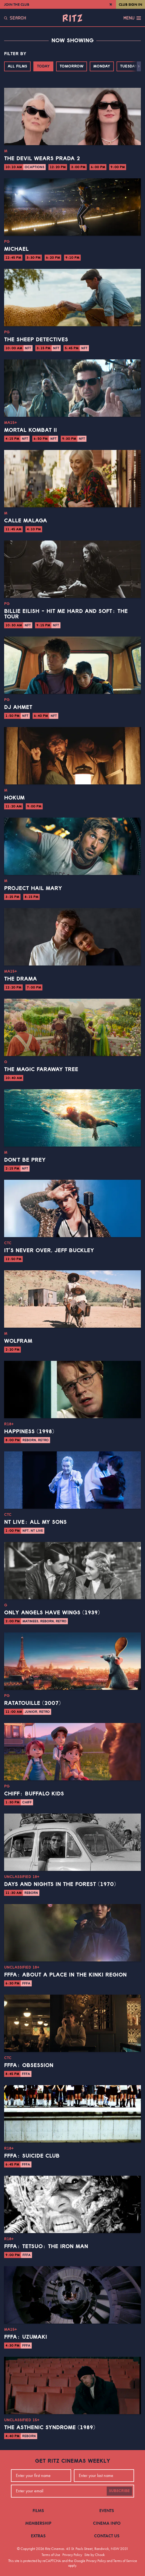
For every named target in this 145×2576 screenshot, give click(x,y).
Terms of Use (51, 2554)
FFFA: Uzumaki (25, 2337)
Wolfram (18, 1341)
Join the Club (16, 4)
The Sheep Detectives (36, 339)
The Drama (20, 979)
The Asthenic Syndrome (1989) (49, 2427)
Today (43, 66)
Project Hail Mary (33, 888)
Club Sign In (130, 4)
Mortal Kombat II (30, 430)
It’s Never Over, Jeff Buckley (49, 1250)
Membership (38, 2523)
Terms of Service (125, 2560)
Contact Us (107, 2536)
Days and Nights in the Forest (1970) (60, 1884)
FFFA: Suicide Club (32, 2156)
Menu (132, 18)
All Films (17, 66)
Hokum (14, 798)
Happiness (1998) (29, 1431)
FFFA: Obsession (28, 2065)
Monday (101, 66)
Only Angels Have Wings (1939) (52, 1612)
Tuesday (128, 66)
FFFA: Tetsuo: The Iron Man (46, 2246)
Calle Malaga (25, 520)
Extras (38, 2536)
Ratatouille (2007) (32, 1703)
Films (38, 2510)
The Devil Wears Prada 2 (42, 158)
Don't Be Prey (25, 1160)
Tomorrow (71, 66)
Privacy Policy (72, 2554)
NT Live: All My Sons (35, 1522)
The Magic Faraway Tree (41, 1069)
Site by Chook (94, 2554)
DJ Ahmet (18, 707)
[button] (139, 66)
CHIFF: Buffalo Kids (34, 1794)
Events (106, 2510)
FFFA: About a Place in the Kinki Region (65, 1975)
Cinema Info (107, 2523)
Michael (16, 249)
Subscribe (119, 2491)
